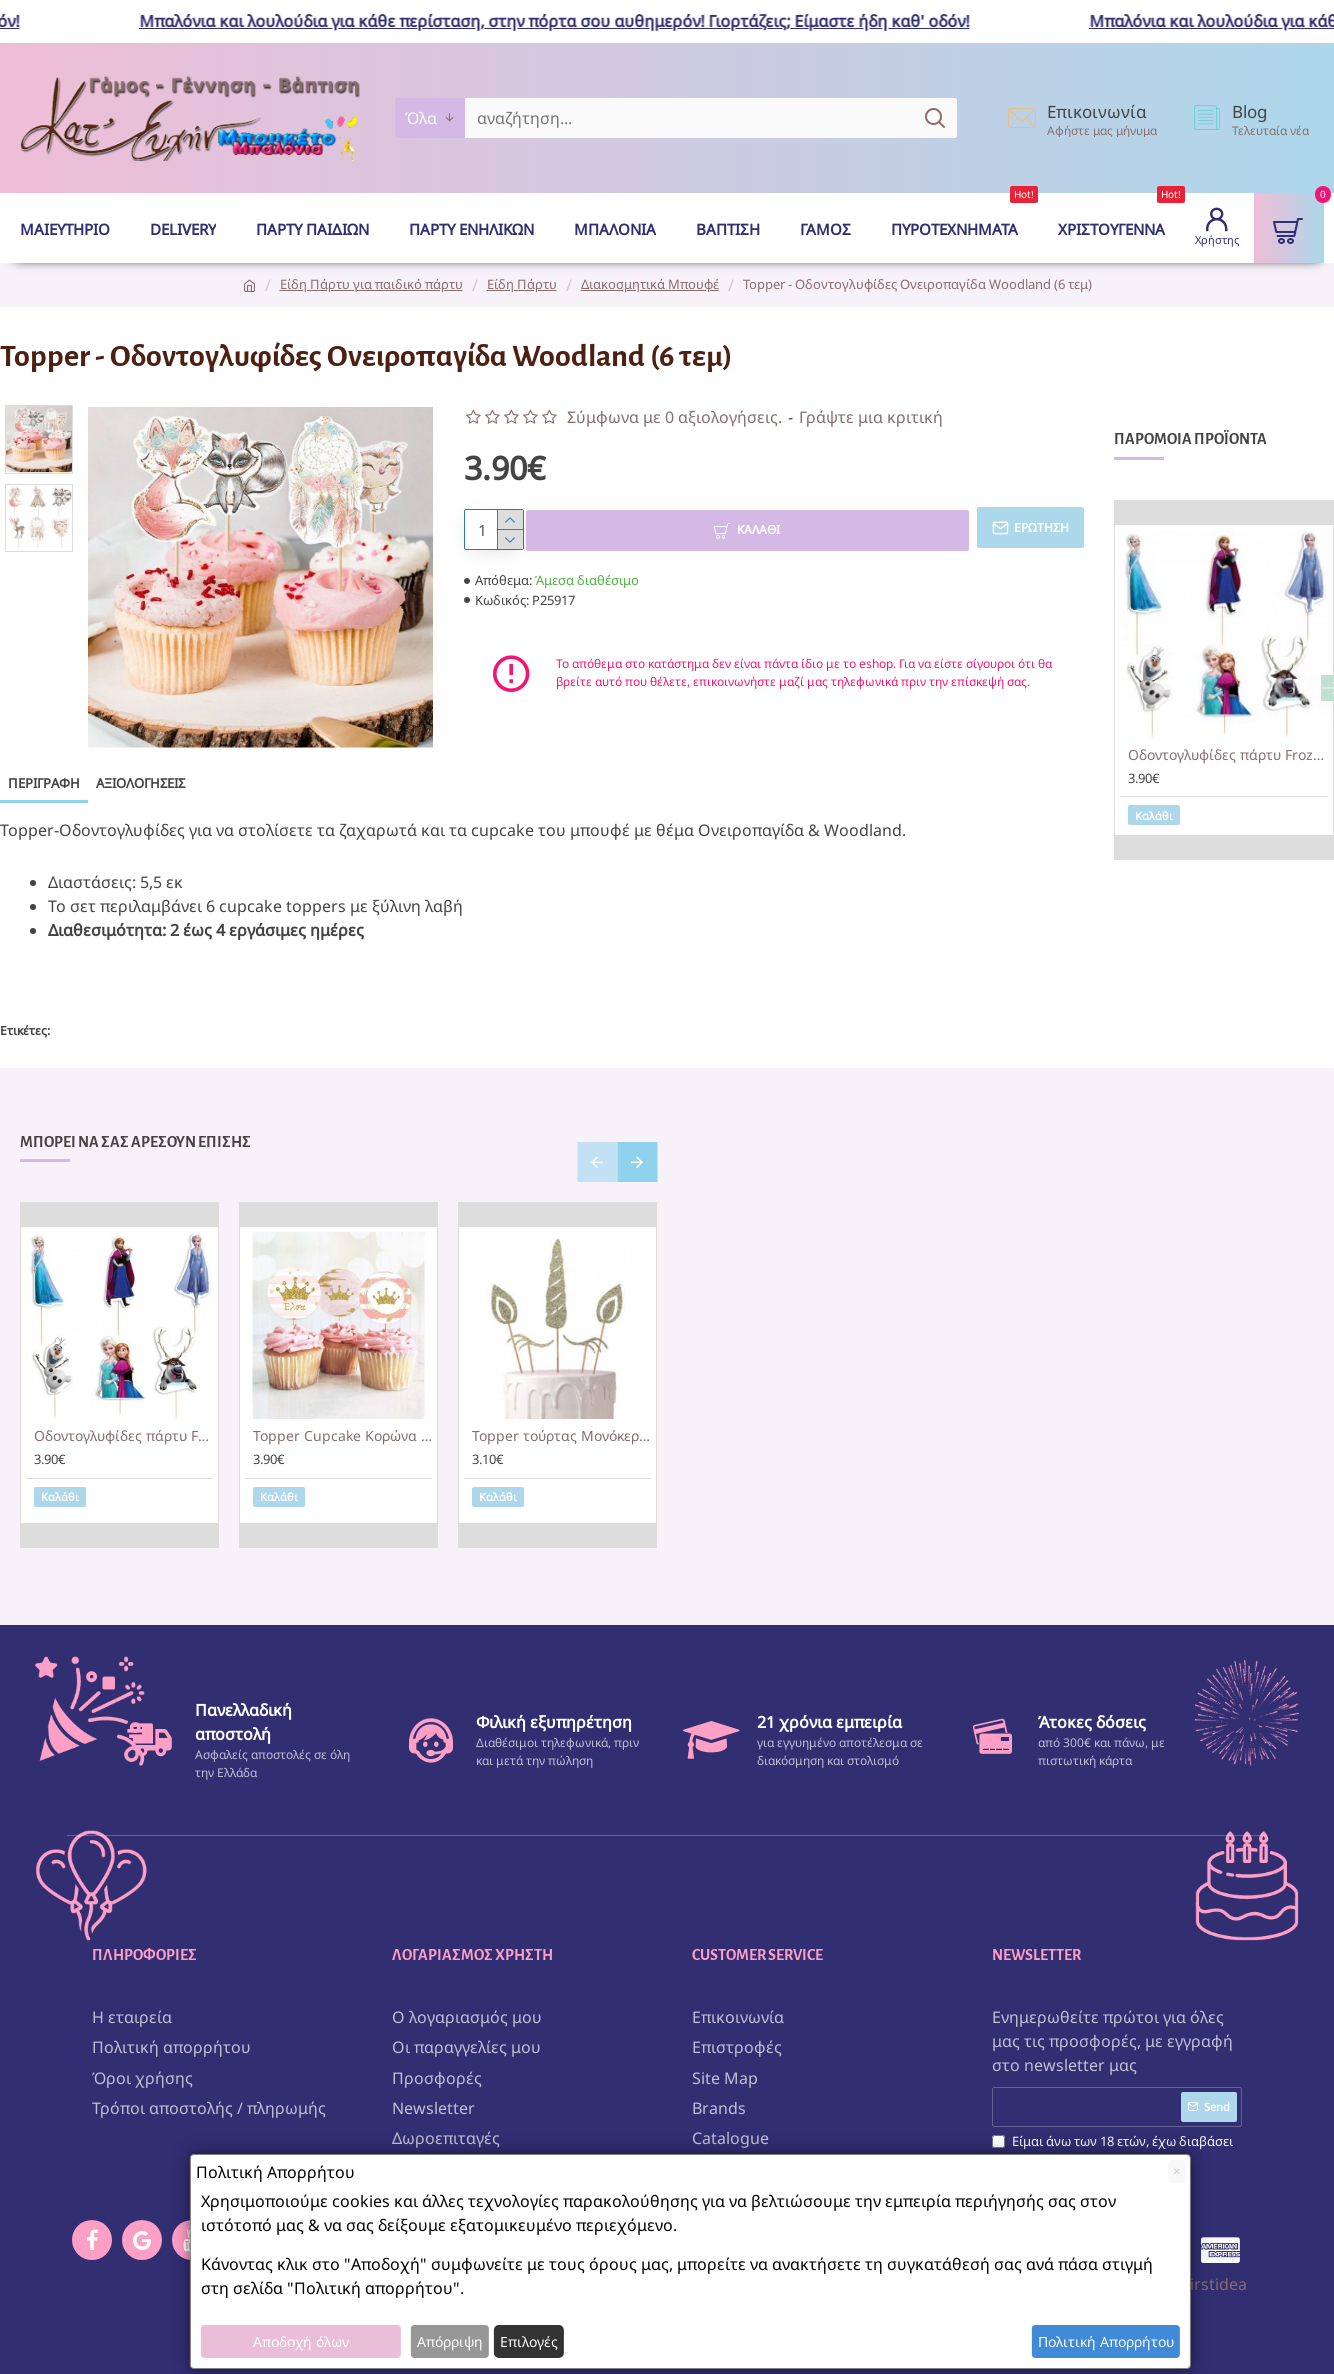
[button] (597, 1146)
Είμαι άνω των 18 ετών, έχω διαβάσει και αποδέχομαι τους (1112, 2139)
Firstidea (1214, 2262)
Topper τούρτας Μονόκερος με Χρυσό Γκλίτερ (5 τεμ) (561, 1420)
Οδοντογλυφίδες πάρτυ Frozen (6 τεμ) (1228, 755)
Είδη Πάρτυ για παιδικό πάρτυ (371, 284)
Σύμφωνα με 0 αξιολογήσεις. (674, 417)
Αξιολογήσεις (140, 783)
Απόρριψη (450, 2341)
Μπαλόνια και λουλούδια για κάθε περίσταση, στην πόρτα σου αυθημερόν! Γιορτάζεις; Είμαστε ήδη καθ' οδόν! (571, 21)
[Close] (1176, 2171)
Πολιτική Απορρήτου (1106, 2341)
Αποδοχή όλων (301, 2341)
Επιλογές (529, 2341)
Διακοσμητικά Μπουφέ (650, 284)
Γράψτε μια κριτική (871, 417)
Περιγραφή (44, 783)
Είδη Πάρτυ (522, 284)
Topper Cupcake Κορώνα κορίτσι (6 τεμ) (342, 1420)
